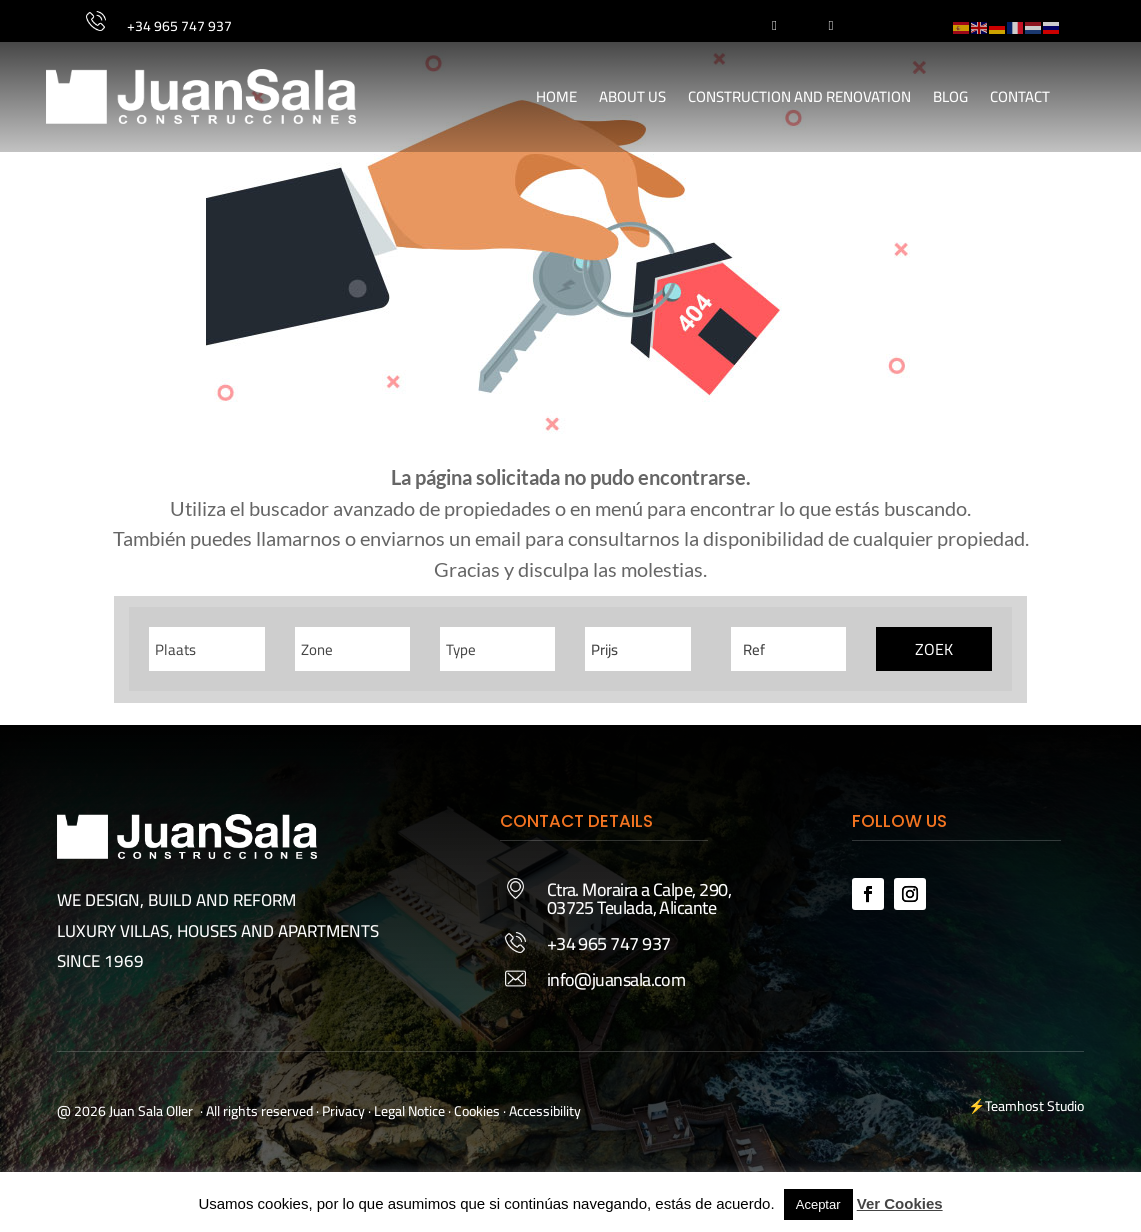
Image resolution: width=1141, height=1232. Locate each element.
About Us (632, 96)
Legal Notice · (411, 1111)
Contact (1020, 96)
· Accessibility (542, 1111)
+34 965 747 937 (179, 26)
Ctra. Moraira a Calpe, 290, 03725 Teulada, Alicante (639, 898)
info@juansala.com (616, 979)
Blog (950, 96)
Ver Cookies (900, 1203)
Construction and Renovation (799, 96)
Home (556, 96)
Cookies (477, 1111)
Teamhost (1014, 1106)
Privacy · (346, 1111)
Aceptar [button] (818, 1204)
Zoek (934, 649)
